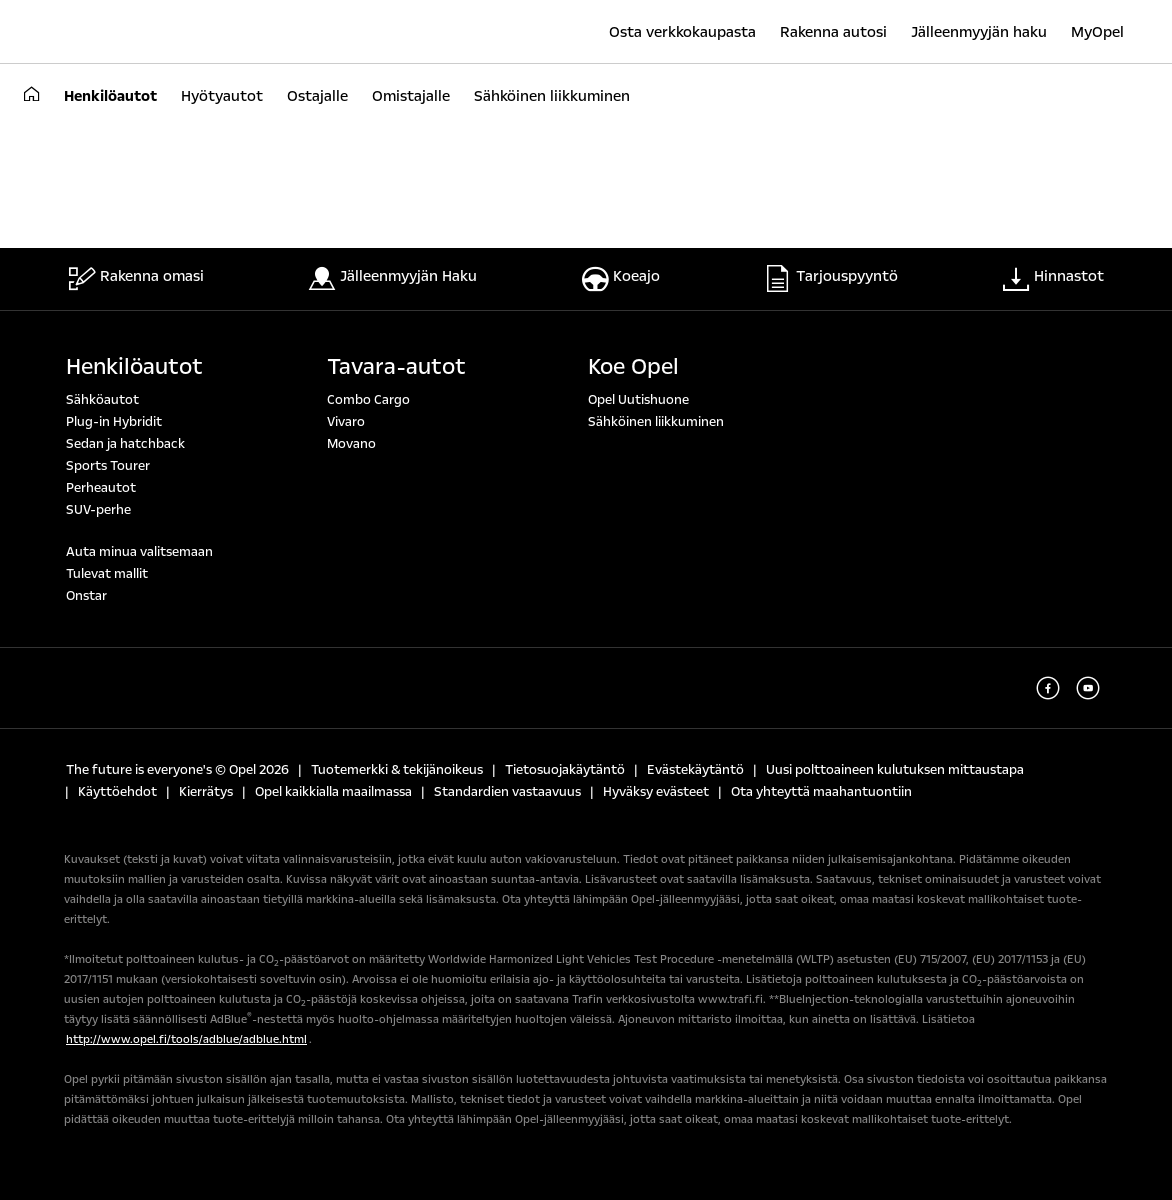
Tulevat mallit (107, 574)
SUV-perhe (98, 510)
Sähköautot (102, 400)
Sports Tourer (108, 466)
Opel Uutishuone (638, 400)
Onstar (86, 596)
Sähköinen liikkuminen (656, 422)
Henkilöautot (134, 367)
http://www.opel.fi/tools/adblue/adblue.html (186, 1039)
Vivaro (346, 422)
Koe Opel (633, 367)
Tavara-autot (396, 367)
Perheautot (101, 488)
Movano (351, 444)
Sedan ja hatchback (125, 444)
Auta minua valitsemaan (139, 552)
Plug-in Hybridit (114, 422)
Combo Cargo (368, 400)
